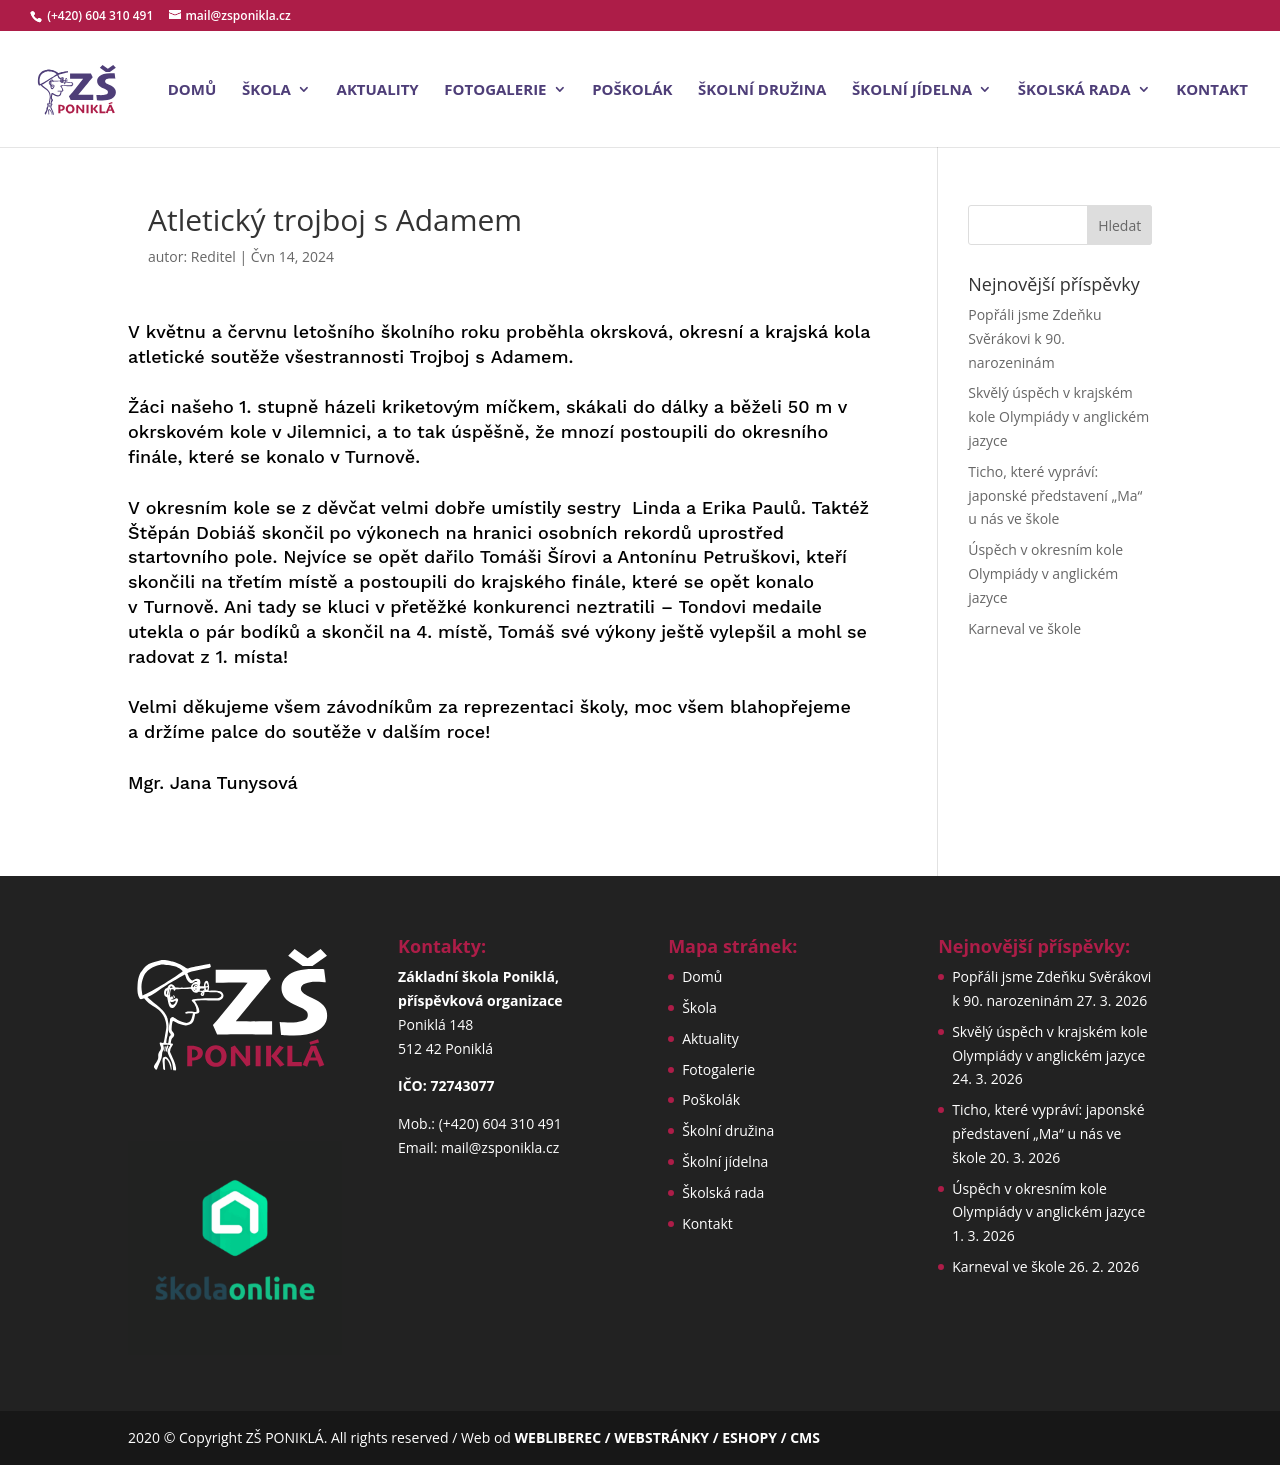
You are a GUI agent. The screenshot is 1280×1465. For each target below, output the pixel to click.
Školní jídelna (912, 90)
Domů (192, 90)
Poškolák (632, 90)
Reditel (213, 256)
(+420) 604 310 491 (101, 15)
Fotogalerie (495, 90)
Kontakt (1212, 90)
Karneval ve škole (1024, 628)
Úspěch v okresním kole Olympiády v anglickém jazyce (1045, 573)
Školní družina (762, 90)
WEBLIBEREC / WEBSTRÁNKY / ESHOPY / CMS (667, 1437)
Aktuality (378, 90)
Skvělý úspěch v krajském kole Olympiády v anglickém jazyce (1058, 416)
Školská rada (1074, 90)
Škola (266, 90)
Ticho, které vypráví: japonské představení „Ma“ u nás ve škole (1055, 495)
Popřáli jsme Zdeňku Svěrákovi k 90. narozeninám (1034, 338)
